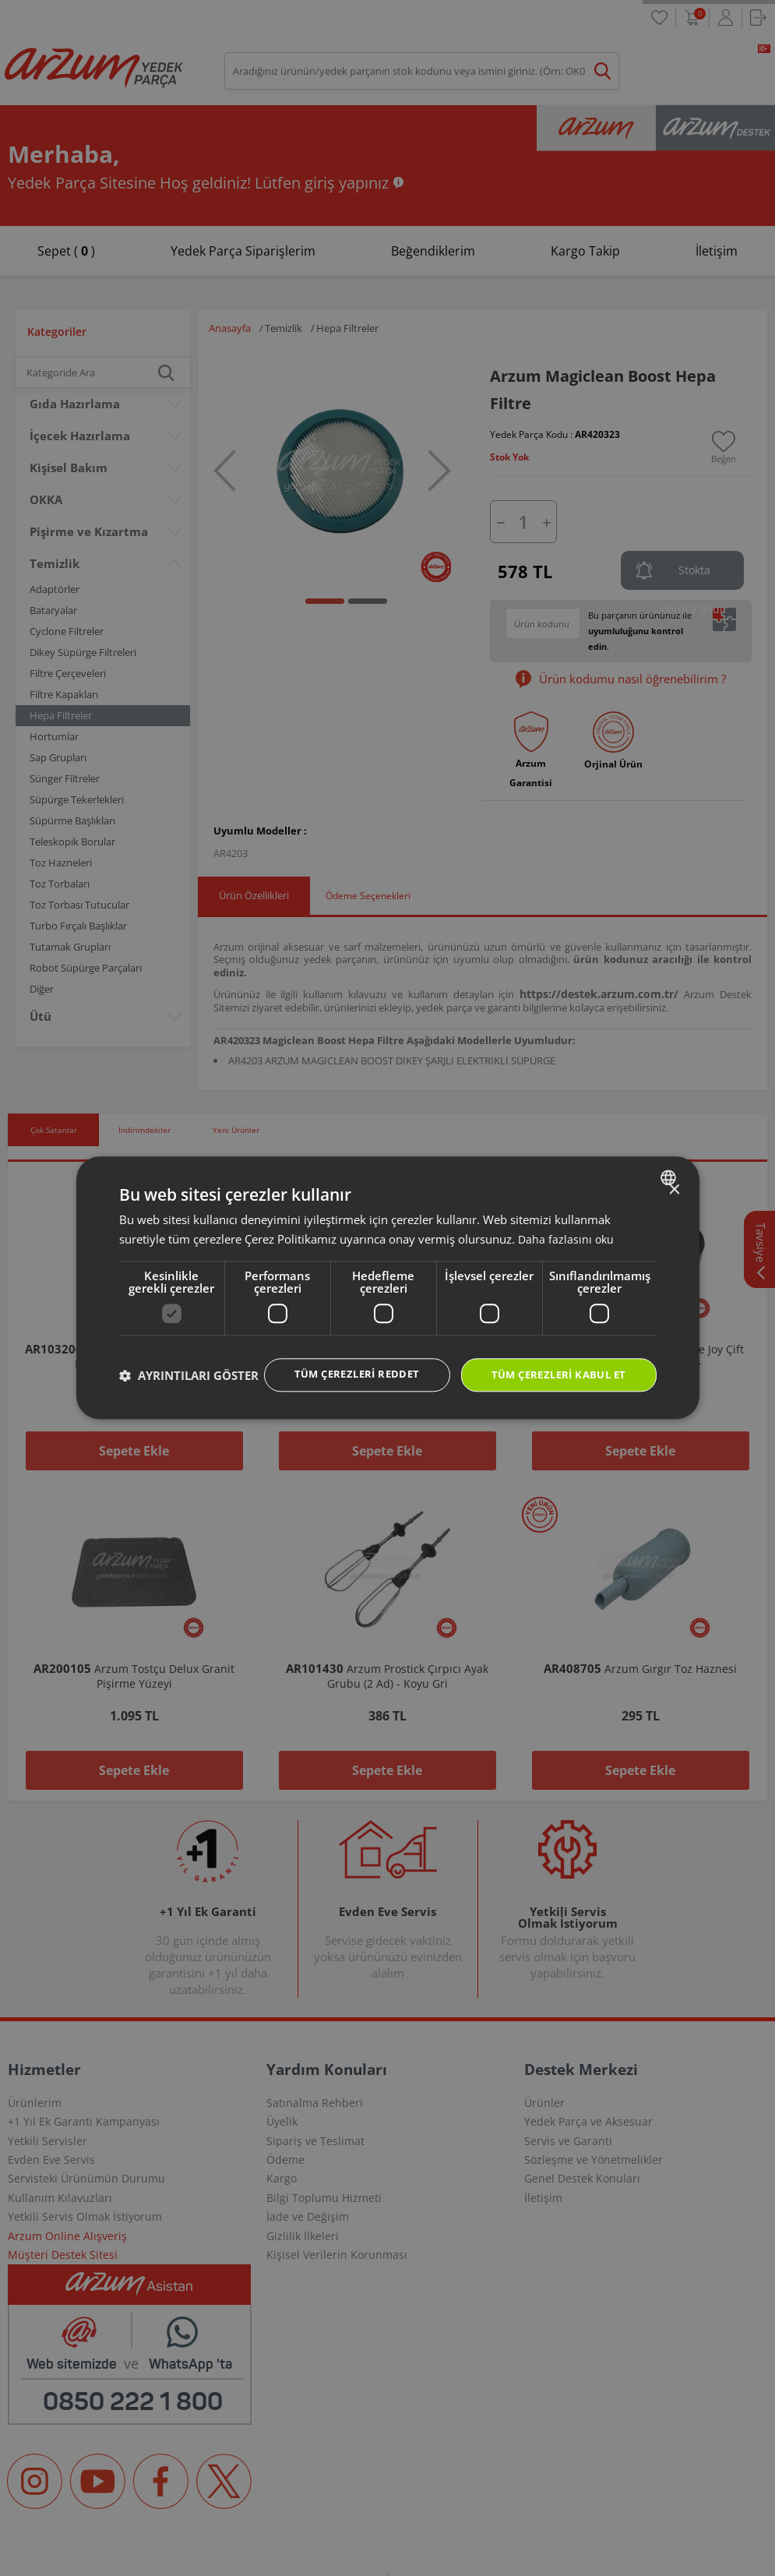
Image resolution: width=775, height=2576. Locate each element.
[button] (189, 1403)
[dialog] (387, 1288)
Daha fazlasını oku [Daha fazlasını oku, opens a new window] (567, 1223)
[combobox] (670, 1162)
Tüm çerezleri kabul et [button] (553, 1360)
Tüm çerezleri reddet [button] (340, 1359)
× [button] (674, 1174)
